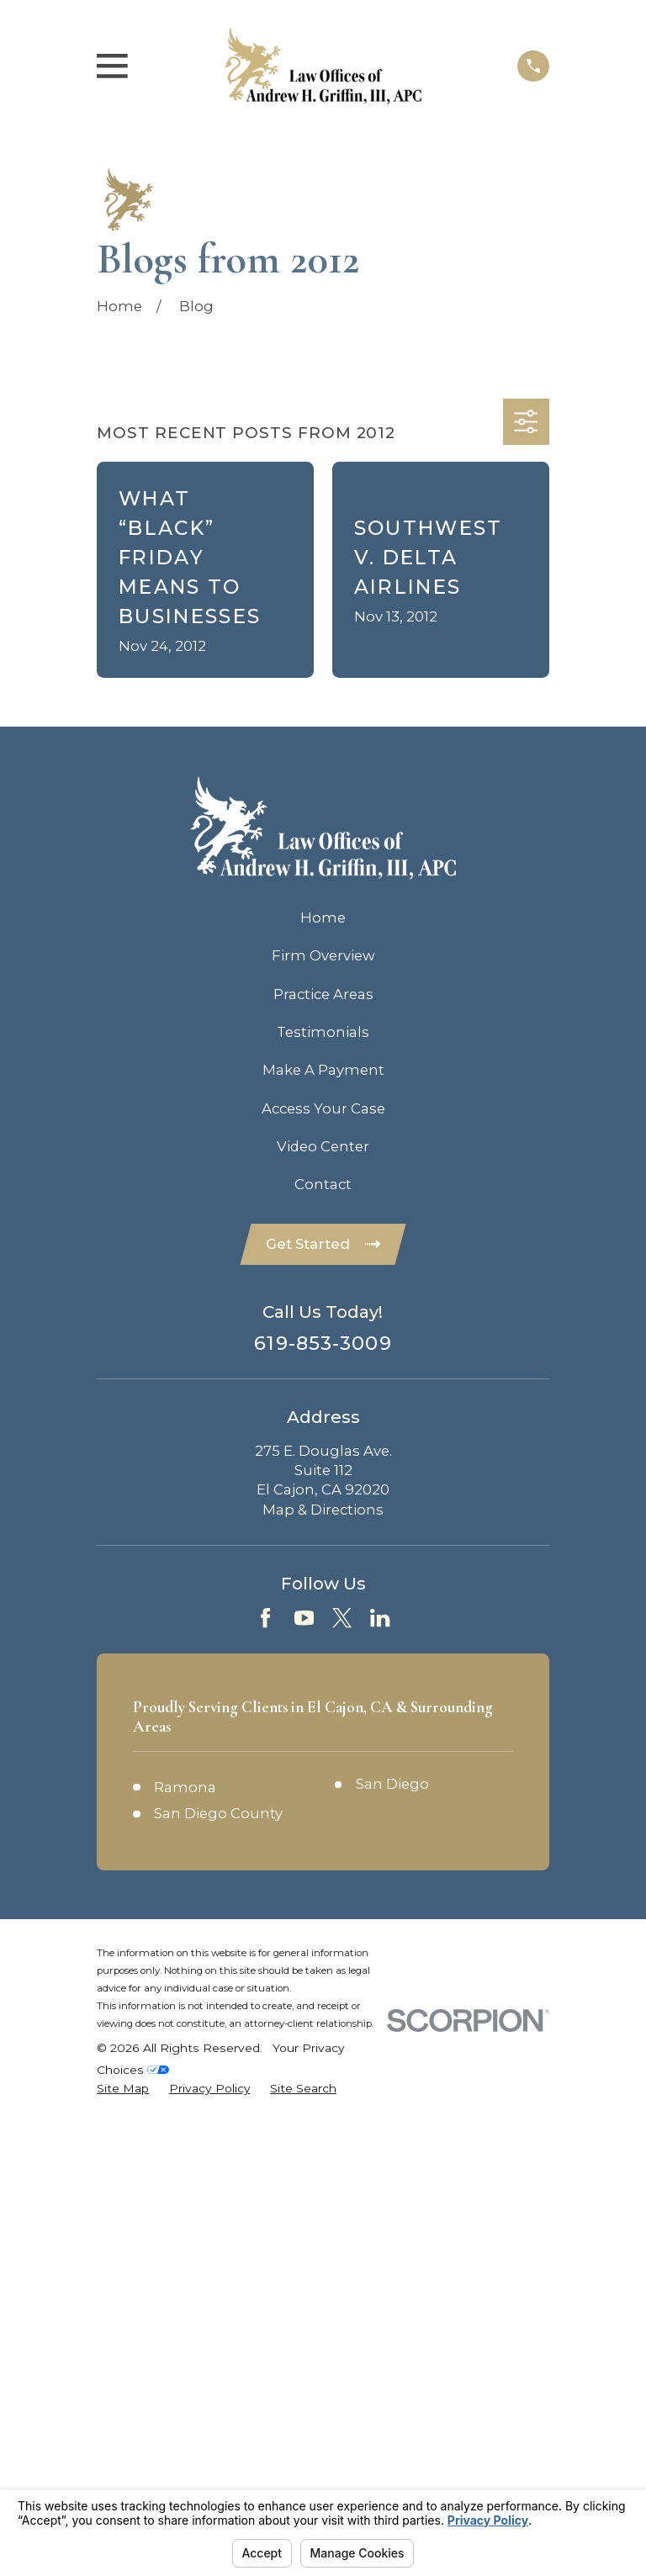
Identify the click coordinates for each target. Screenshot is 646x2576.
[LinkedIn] (379, 1619)
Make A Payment (323, 1069)
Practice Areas (323, 994)
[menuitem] (123, 2090)
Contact (323, 1184)
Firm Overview (323, 955)
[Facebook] (265, 1619)
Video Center (323, 1146)
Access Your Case (323, 1108)
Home (323, 917)
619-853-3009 (322, 1345)
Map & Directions (323, 1511)
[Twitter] (342, 1619)
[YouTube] (304, 1619)
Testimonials (323, 1032)
